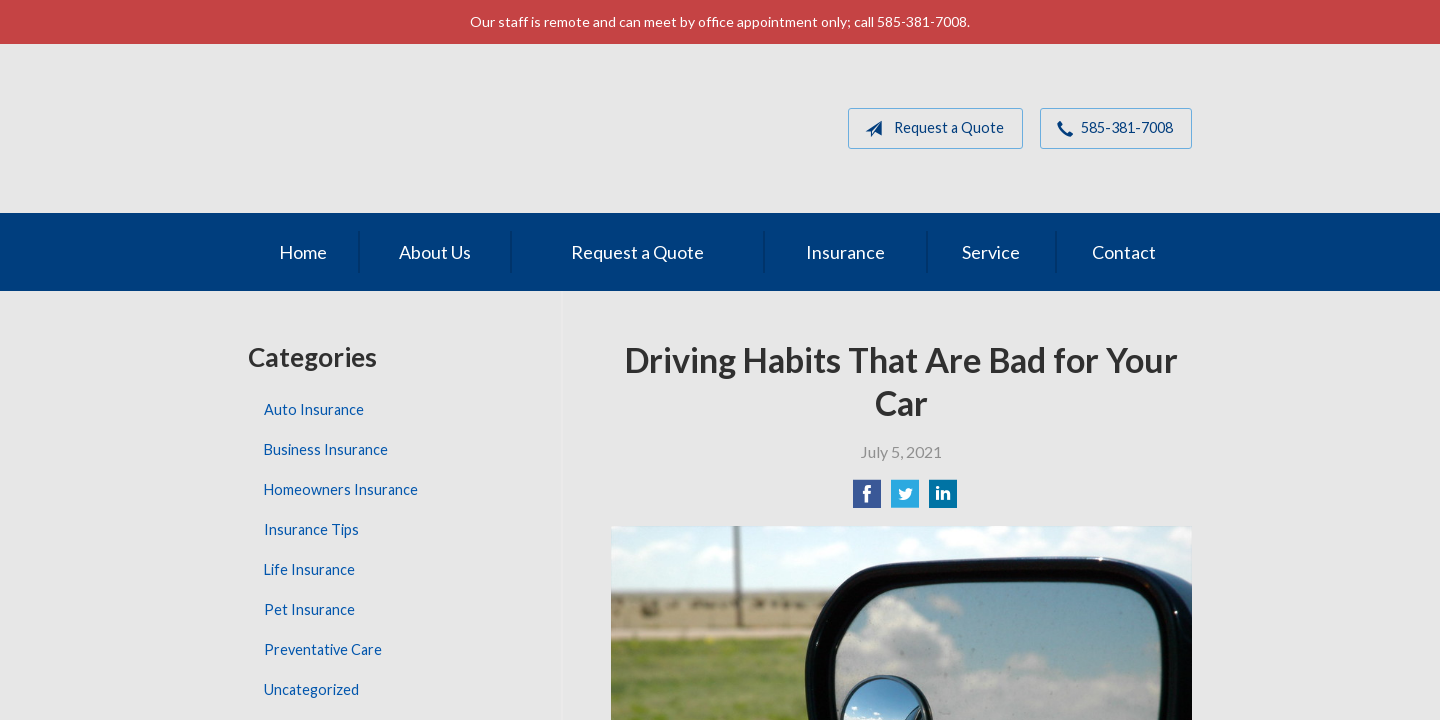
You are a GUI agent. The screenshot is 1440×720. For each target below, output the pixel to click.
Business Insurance (326, 449)
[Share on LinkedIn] (943, 499)
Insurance (845, 252)
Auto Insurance (314, 409)
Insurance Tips (311, 529)
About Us (435, 252)
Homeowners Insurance (341, 489)
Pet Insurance (309, 609)
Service (991, 252)
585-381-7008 (1111, 129)
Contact (1124, 252)
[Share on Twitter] (905, 499)
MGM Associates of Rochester (387, 128)
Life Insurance (309, 569)
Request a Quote (930, 129)
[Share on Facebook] (867, 499)
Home (303, 252)
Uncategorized (311, 689)
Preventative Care (323, 649)
